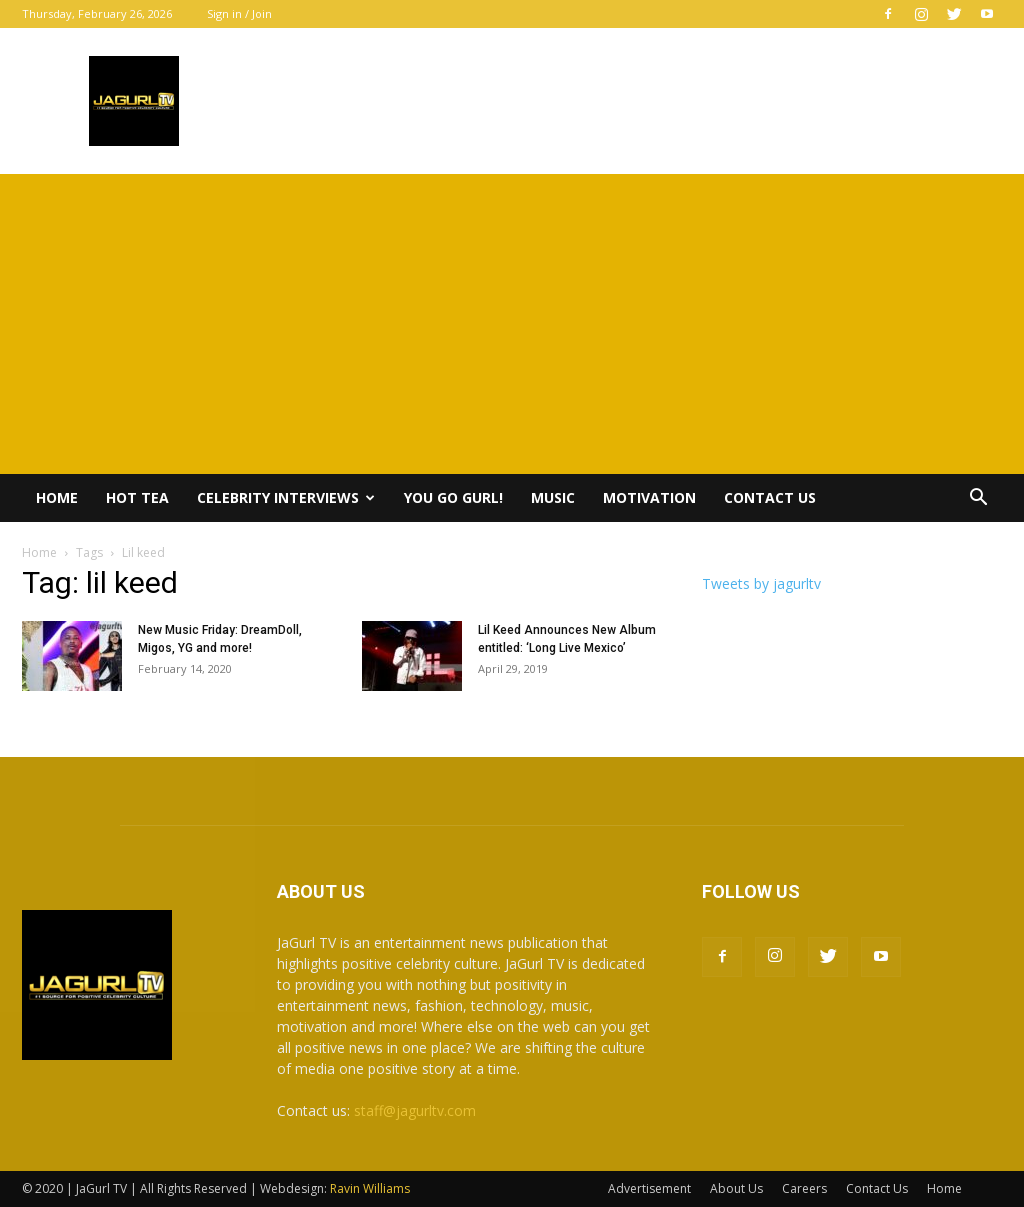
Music (553, 497)
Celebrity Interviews (286, 497)
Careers (804, 1188)
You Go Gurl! (453, 497)
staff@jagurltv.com (415, 1110)
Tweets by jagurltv (761, 583)
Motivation (649, 497)
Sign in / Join (239, 13)
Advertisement (649, 1188)
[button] (978, 499)
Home (57, 497)
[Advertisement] (512, 324)
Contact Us (770, 497)
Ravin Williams (371, 1188)
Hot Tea (137, 497)
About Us (736, 1188)
